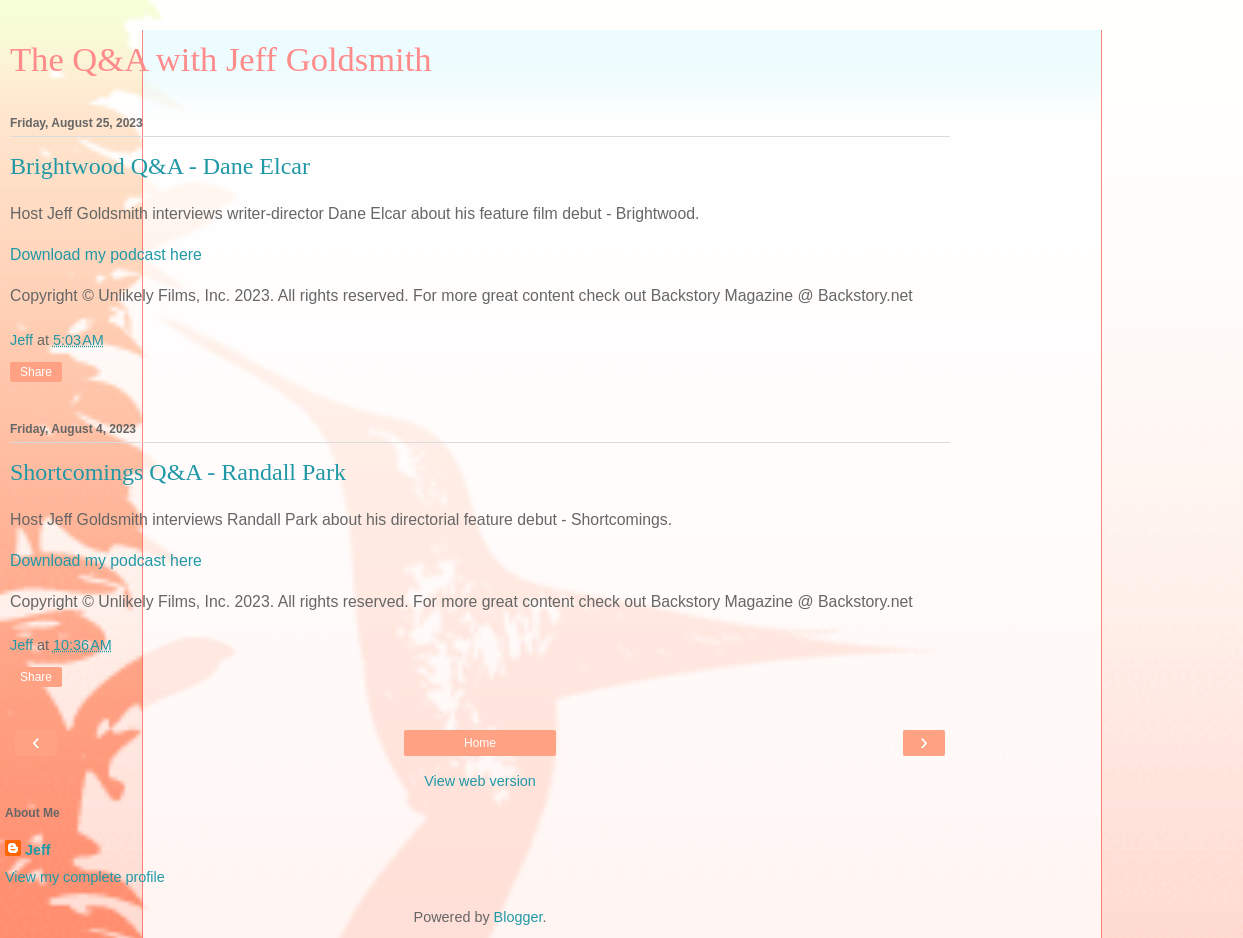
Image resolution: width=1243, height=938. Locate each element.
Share (36, 372)
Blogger (518, 917)
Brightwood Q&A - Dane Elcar (160, 166)
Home (480, 743)
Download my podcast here (106, 254)
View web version (480, 781)
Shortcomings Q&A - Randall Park (178, 472)
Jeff (38, 850)
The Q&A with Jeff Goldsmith (221, 59)
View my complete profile (85, 877)
